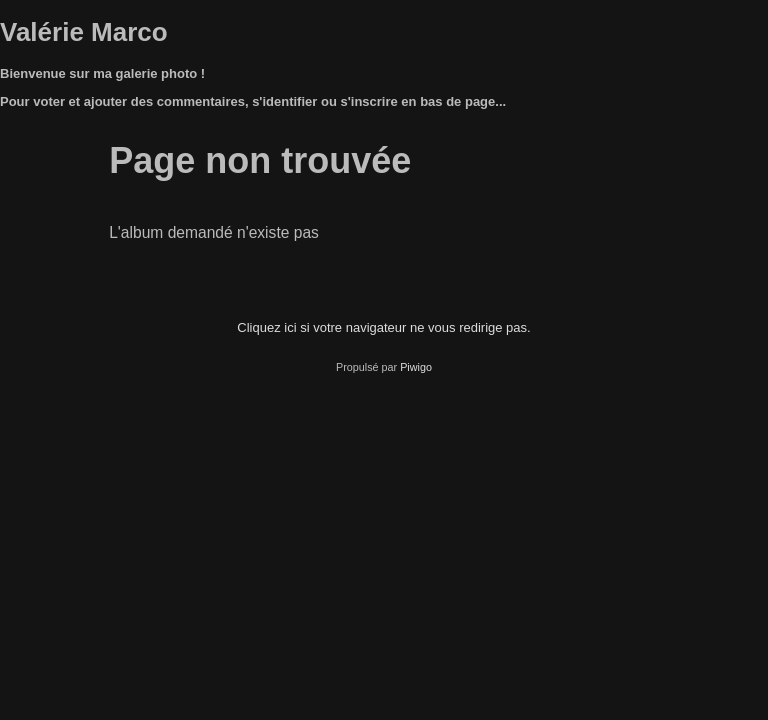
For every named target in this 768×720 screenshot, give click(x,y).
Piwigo (416, 367)
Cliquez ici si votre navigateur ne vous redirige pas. (383, 327)
